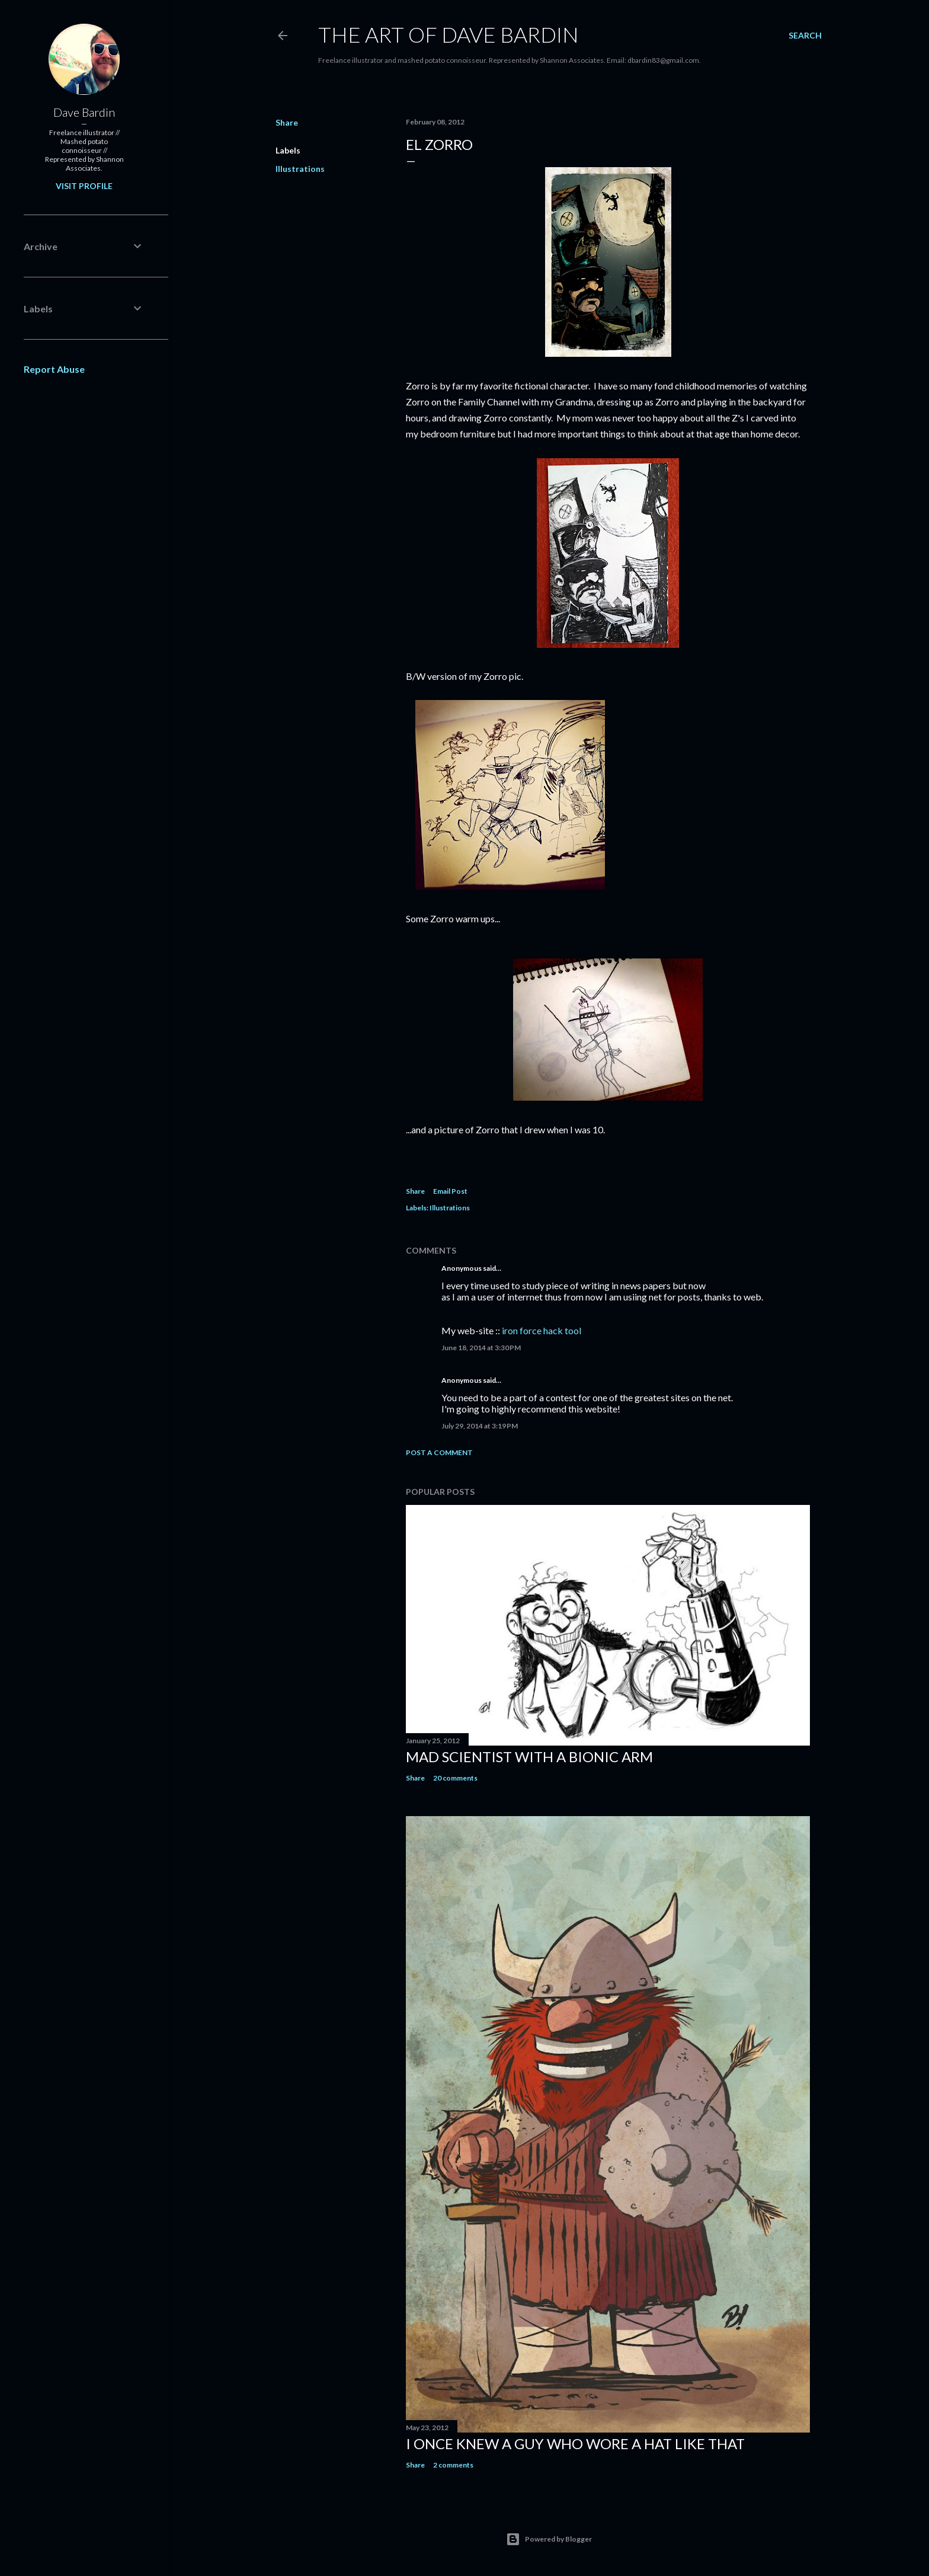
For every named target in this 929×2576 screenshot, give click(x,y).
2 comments (453, 2464)
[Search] (805, 35)
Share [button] (287, 122)
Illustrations (300, 169)
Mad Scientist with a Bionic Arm (529, 1756)
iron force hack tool (541, 1330)
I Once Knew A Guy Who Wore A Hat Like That (575, 2443)
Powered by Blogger (549, 2539)
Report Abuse (54, 369)
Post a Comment (439, 1452)
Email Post (450, 1191)
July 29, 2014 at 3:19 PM (479, 1425)
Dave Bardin (84, 112)
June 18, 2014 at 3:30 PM (481, 1347)
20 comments (455, 1777)
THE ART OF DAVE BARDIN (448, 34)
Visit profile (84, 186)
